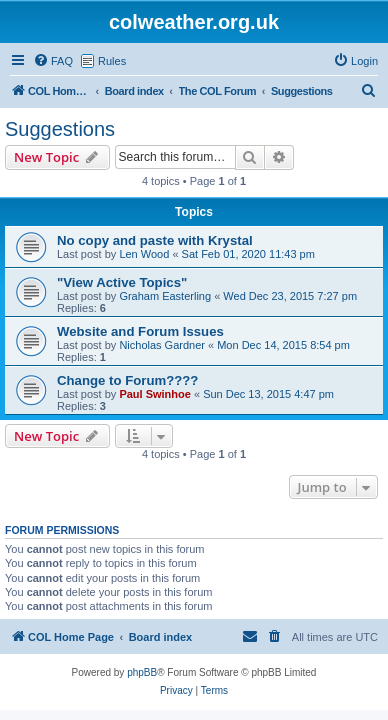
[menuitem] (53, 61)
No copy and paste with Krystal (155, 240)
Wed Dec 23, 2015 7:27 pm (290, 296)
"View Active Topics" (122, 282)
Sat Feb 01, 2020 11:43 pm (248, 254)
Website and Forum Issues (140, 331)
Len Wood (144, 254)
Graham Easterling (165, 296)
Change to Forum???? (127, 380)
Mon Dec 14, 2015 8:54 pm (283, 345)
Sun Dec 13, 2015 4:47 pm (268, 394)
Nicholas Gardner (162, 345)
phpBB (142, 672)
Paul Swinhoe (155, 394)
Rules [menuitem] (112, 61)
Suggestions (60, 129)
